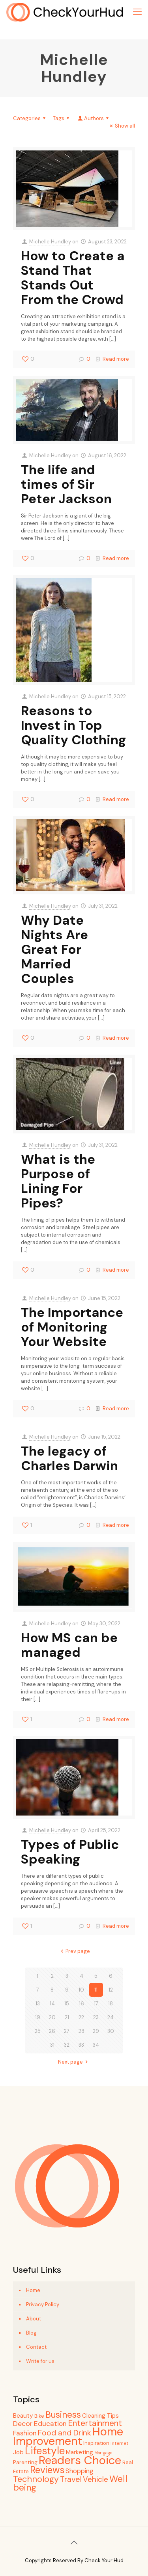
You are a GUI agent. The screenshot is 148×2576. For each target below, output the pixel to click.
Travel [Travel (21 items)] (71, 2479)
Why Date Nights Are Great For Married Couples (54, 949)
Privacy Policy (42, 2304)
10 (81, 1989)
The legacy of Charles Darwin (69, 1458)
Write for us (40, 2361)
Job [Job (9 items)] (18, 2452)
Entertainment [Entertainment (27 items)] (95, 2423)
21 (67, 2017)
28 (81, 2031)
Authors (94, 118)
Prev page (74, 1951)
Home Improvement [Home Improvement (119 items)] (68, 2436)
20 (52, 2017)
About (33, 2318)
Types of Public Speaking (70, 1852)
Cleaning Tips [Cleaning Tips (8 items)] (100, 2416)
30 (110, 2031)
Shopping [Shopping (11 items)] (79, 2471)
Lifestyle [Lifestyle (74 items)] (45, 2450)
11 (95, 1989)
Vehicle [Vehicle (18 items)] (95, 2479)
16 (81, 2003)
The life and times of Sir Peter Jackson (66, 484)
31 (52, 2045)
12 (111, 1989)
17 (96, 2003)
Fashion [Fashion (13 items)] (25, 2433)
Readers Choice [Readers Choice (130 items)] (80, 2460)
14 (52, 2003)
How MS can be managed (69, 1645)
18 (110, 2003)
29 (96, 2031)
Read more (116, 359)
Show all (121, 125)
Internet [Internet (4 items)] (119, 2443)
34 (96, 2045)
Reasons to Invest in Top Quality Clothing (73, 725)
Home (33, 2290)
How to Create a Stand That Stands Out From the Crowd (73, 277)
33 (81, 2045)
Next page (74, 2062)
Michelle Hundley (50, 241)
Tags (62, 118)
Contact (36, 2347)
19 (37, 2017)
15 (66, 2003)
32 (66, 2045)
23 (96, 2017)
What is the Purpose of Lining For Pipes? (58, 1181)
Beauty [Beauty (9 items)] (23, 2416)
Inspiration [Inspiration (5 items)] (96, 2443)
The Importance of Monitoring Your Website (72, 1327)
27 (66, 2031)
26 (52, 2031)
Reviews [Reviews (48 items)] (47, 2470)
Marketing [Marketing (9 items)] (79, 2452)
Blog (31, 2332)
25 (38, 2031)
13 (38, 2003)
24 (110, 2017)
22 (81, 2017)
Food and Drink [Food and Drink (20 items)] (64, 2433)
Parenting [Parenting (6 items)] (25, 2462)
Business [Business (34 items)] (63, 2414)
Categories (30, 118)
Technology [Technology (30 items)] (36, 2479)
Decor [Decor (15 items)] (23, 2423)
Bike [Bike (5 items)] (39, 2416)
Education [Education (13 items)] (50, 2423)
